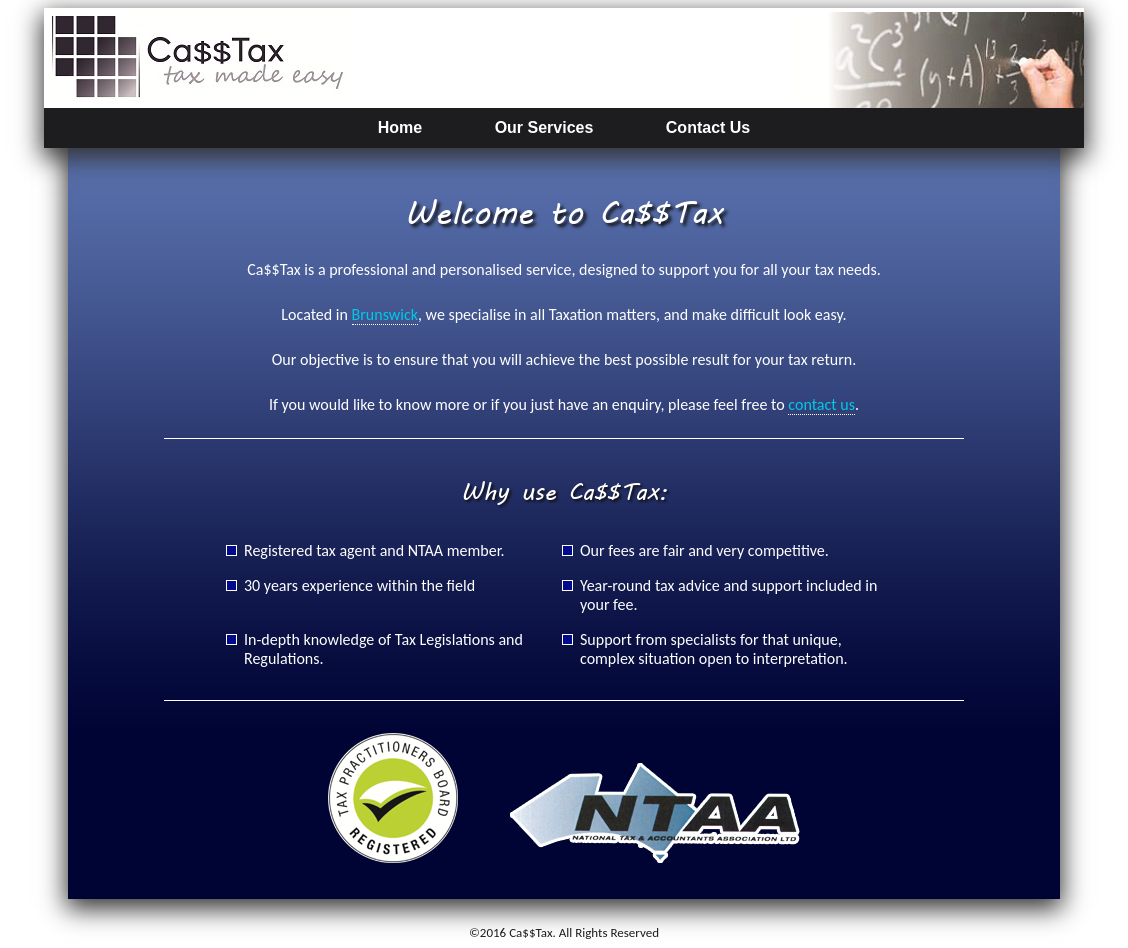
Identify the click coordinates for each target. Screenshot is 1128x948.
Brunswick (385, 314)
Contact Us (708, 127)
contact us (821, 404)
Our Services (544, 127)
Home (400, 127)
